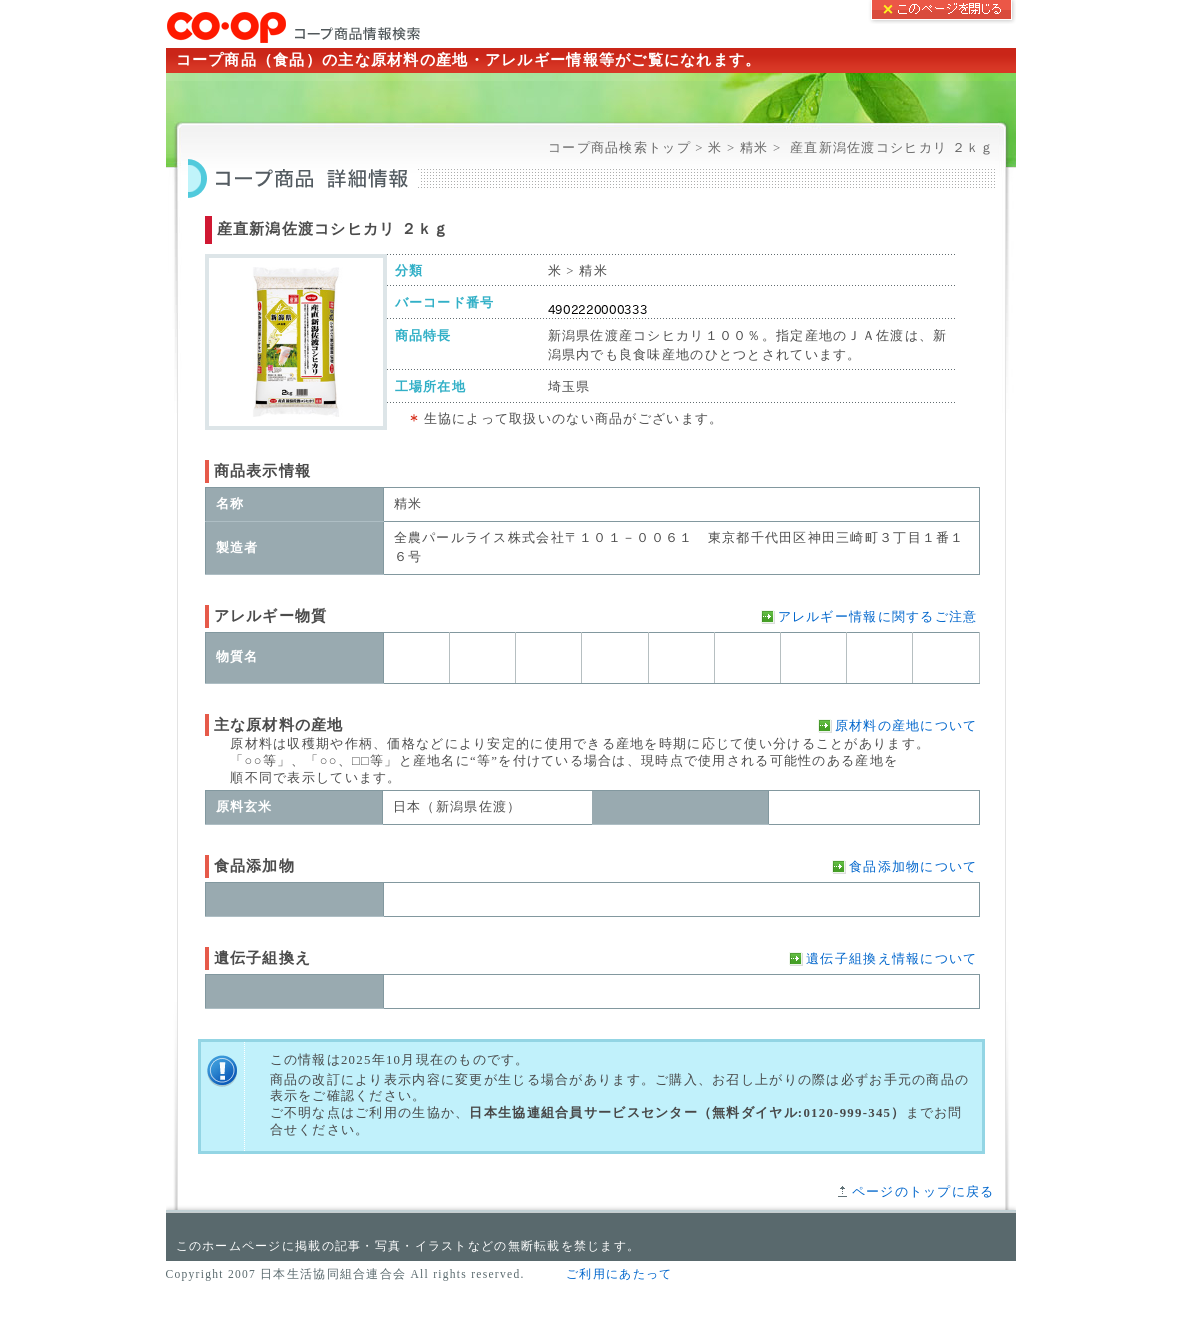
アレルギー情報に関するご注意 (878, 617)
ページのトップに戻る (923, 1192)
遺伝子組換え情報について (891, 959)
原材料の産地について (906, 726)
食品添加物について (913, 867)
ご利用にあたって (619, 1274)
